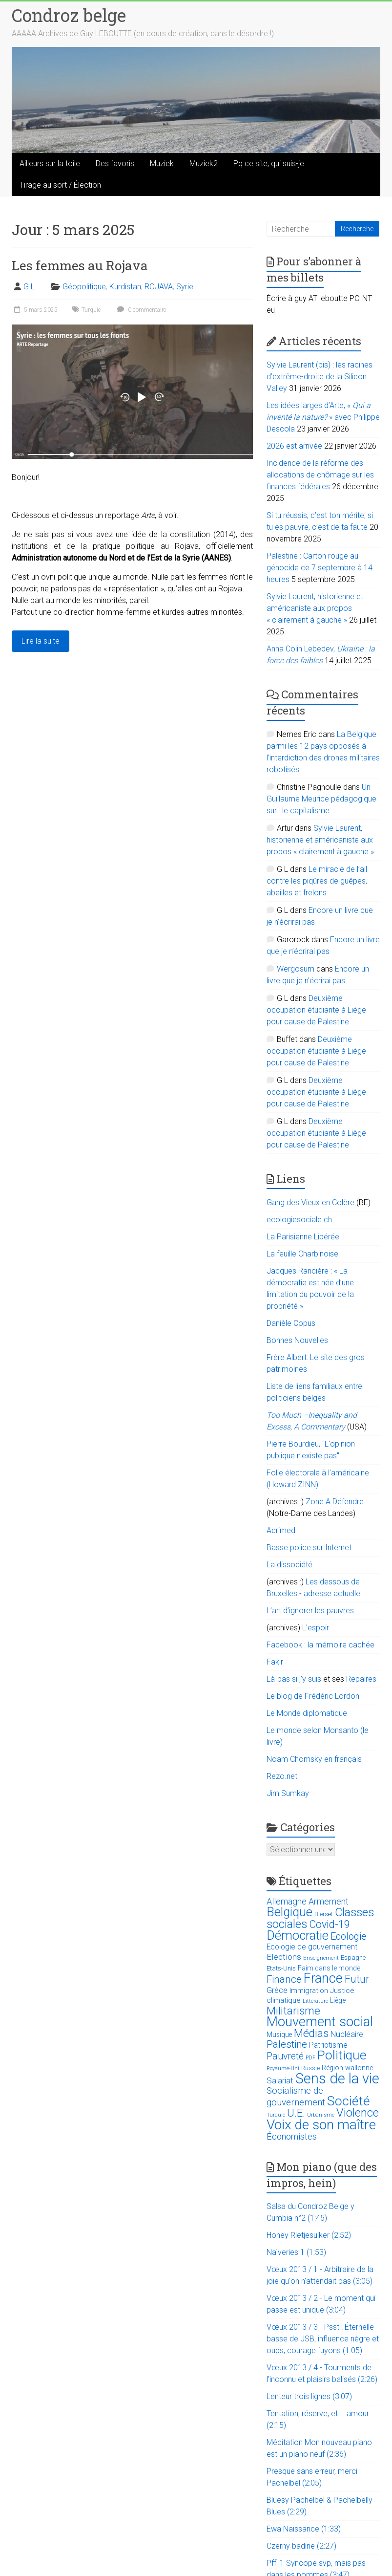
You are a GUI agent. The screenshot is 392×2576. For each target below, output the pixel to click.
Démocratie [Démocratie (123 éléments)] (298, 1935)
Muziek (162, 163)
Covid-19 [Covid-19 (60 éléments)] (329, 1924)
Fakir (275, 1662)
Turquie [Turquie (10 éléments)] (276, 2115)
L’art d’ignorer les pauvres (310, 1610)
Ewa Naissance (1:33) (304, 2528)
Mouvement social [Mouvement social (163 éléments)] (320, 2022)
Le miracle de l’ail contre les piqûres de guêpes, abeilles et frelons (317, 881)
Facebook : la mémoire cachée (320, 1644)
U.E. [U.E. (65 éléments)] (296, 2113)
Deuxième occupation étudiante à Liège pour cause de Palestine (316, 1010)
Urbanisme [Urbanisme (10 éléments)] (320, 2115)
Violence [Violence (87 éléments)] (357, 2113)
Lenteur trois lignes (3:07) (309, 2396)
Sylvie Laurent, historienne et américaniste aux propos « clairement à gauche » (315, 608)
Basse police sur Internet (309, 1547)
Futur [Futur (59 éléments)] (357, 1979)
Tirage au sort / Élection (60, 185)
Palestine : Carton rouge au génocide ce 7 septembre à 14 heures (319, 567)
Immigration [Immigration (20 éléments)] (308, 1990)
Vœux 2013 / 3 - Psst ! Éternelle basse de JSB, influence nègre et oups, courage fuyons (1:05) (323, 2338)
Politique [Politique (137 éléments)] (342, 2055)
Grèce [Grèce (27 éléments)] (277, 1990)
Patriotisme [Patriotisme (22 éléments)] (328, 2045)
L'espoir (315, 1627)
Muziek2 (203, 163)
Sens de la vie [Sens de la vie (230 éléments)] (337, 2078)
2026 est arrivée (294, 446)
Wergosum (295, 969)
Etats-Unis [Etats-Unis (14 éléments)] (281, 1968)
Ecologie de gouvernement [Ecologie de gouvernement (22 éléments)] (312, 1947)
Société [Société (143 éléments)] (348, 2100)
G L (29, 286)
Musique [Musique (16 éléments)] (279, 2034)
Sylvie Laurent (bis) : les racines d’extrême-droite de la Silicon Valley (319, 376)
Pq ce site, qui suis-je (268, 163)
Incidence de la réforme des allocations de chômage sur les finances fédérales (320, 474)
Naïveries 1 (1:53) (296, 2252)
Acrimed (281, 1530)
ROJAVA (158, 286)
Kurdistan (125, 286)
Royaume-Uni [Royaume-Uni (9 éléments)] (283, 2068)
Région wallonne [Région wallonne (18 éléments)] (347, 2068)
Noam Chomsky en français (314, 1759)
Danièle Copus (291, 1323)
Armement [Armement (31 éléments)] (329, 1901)
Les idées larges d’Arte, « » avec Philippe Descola (323, 417)
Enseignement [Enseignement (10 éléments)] (321, 1958)
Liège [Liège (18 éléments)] (338, 2000)
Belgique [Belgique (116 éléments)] (289, 1912)
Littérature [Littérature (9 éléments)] (315, 2001)
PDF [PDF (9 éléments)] (310, 2058)
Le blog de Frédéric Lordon (313, 1696)
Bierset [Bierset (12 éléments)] (323, 1914)
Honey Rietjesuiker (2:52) (309, 2235)
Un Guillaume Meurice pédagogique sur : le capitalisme (321, 798)
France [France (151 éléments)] (323, 1978)
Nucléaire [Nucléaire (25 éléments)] (346, 2034)
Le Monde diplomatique (307, 1713)
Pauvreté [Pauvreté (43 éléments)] (285, 2056)
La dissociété (289, 1564)
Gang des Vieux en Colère (310, 1202)
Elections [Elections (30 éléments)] (284, 1957)
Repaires (361, 1679)
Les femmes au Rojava (80, 265)
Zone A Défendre (335, 1501)
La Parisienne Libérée (303, 1236)
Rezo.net (282, 1776)
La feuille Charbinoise (302, 1253)
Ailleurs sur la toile (50, 163)
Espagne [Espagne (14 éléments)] (353, 1957)
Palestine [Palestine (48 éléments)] (287, 2044)
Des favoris (115, 163)
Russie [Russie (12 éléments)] (310, 2068)
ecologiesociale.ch (299, 1219)
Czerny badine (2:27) (301, 2546)
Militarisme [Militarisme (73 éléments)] (293, 2010)
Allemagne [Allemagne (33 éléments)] (287, 1901)
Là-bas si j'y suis (294, 1679)
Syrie (184, 286)
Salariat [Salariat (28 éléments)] (280, 2080)
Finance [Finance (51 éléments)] (284, 1979)
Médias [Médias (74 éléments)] (311, 2033)
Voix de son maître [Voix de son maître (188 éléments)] (321, 2125)
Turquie (91, 309)
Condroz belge (69, 15)
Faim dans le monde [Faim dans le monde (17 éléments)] (329, 1968)
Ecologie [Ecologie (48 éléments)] (348, 1936)
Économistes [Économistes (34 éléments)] (292, 2136)
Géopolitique (84, 286)
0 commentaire (140, 309)
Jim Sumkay (288, 1793)
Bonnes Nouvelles (297, 1340)
